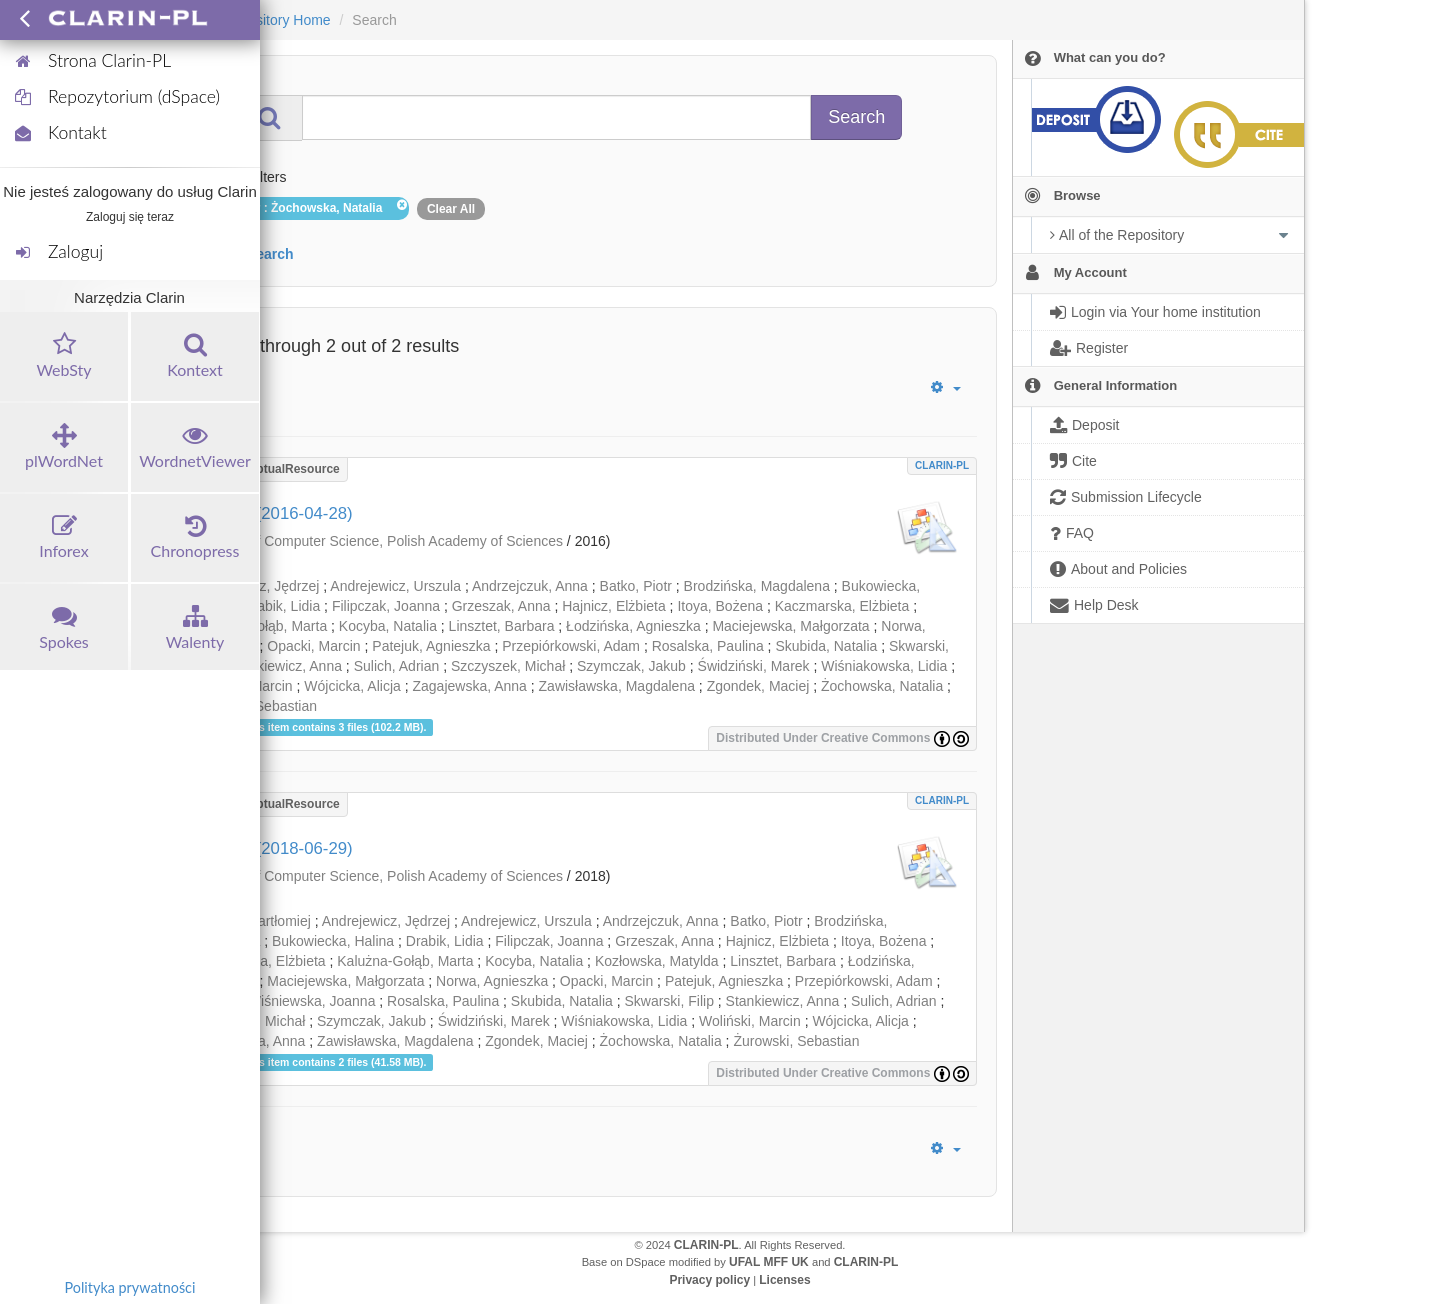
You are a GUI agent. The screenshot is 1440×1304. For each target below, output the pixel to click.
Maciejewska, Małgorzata (790, 626)
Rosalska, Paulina (708, 646)
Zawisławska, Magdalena (617, 686)
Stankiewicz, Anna (285, 666)
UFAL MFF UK (769, 1262)
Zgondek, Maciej (758, 686)
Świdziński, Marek (754, 666)
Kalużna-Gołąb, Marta (405, 961)
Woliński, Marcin (750, 1021)
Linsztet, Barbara (502, 626)
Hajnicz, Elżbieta (614, 606)
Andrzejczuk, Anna (530, 586)
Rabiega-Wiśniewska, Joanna (283, 1001)
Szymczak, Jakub (631, 666)
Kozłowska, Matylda (657, 961)
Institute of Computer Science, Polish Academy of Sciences (379, 541)
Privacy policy (709, 1280)
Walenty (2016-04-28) (272, 513)
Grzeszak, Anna (501, 606)
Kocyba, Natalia (388, 626)
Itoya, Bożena (720, 606)
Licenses (784, 1280)
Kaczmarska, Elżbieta (842, 606)
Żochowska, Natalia (882, 686)
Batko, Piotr (636, 586)
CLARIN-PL (942, 465)
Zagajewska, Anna (469, 686)
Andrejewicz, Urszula (395, 586)
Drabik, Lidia (281, 606)
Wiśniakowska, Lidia (884, 666)
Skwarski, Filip (668, 1001)
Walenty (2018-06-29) (272, 848)
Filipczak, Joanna (386, 606)
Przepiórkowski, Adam (571, 646)
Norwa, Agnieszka (492, 981)
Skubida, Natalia (826, 646)
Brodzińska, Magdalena (757, 586)
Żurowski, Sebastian (796, 1041)
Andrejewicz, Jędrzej (386, 921)
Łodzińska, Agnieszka (633, 626)
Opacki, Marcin (313, 646)
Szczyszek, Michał (508, 666)
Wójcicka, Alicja (352, 686)
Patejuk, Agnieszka (431, 646)
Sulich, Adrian (397, 666)
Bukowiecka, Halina (333, 941)
